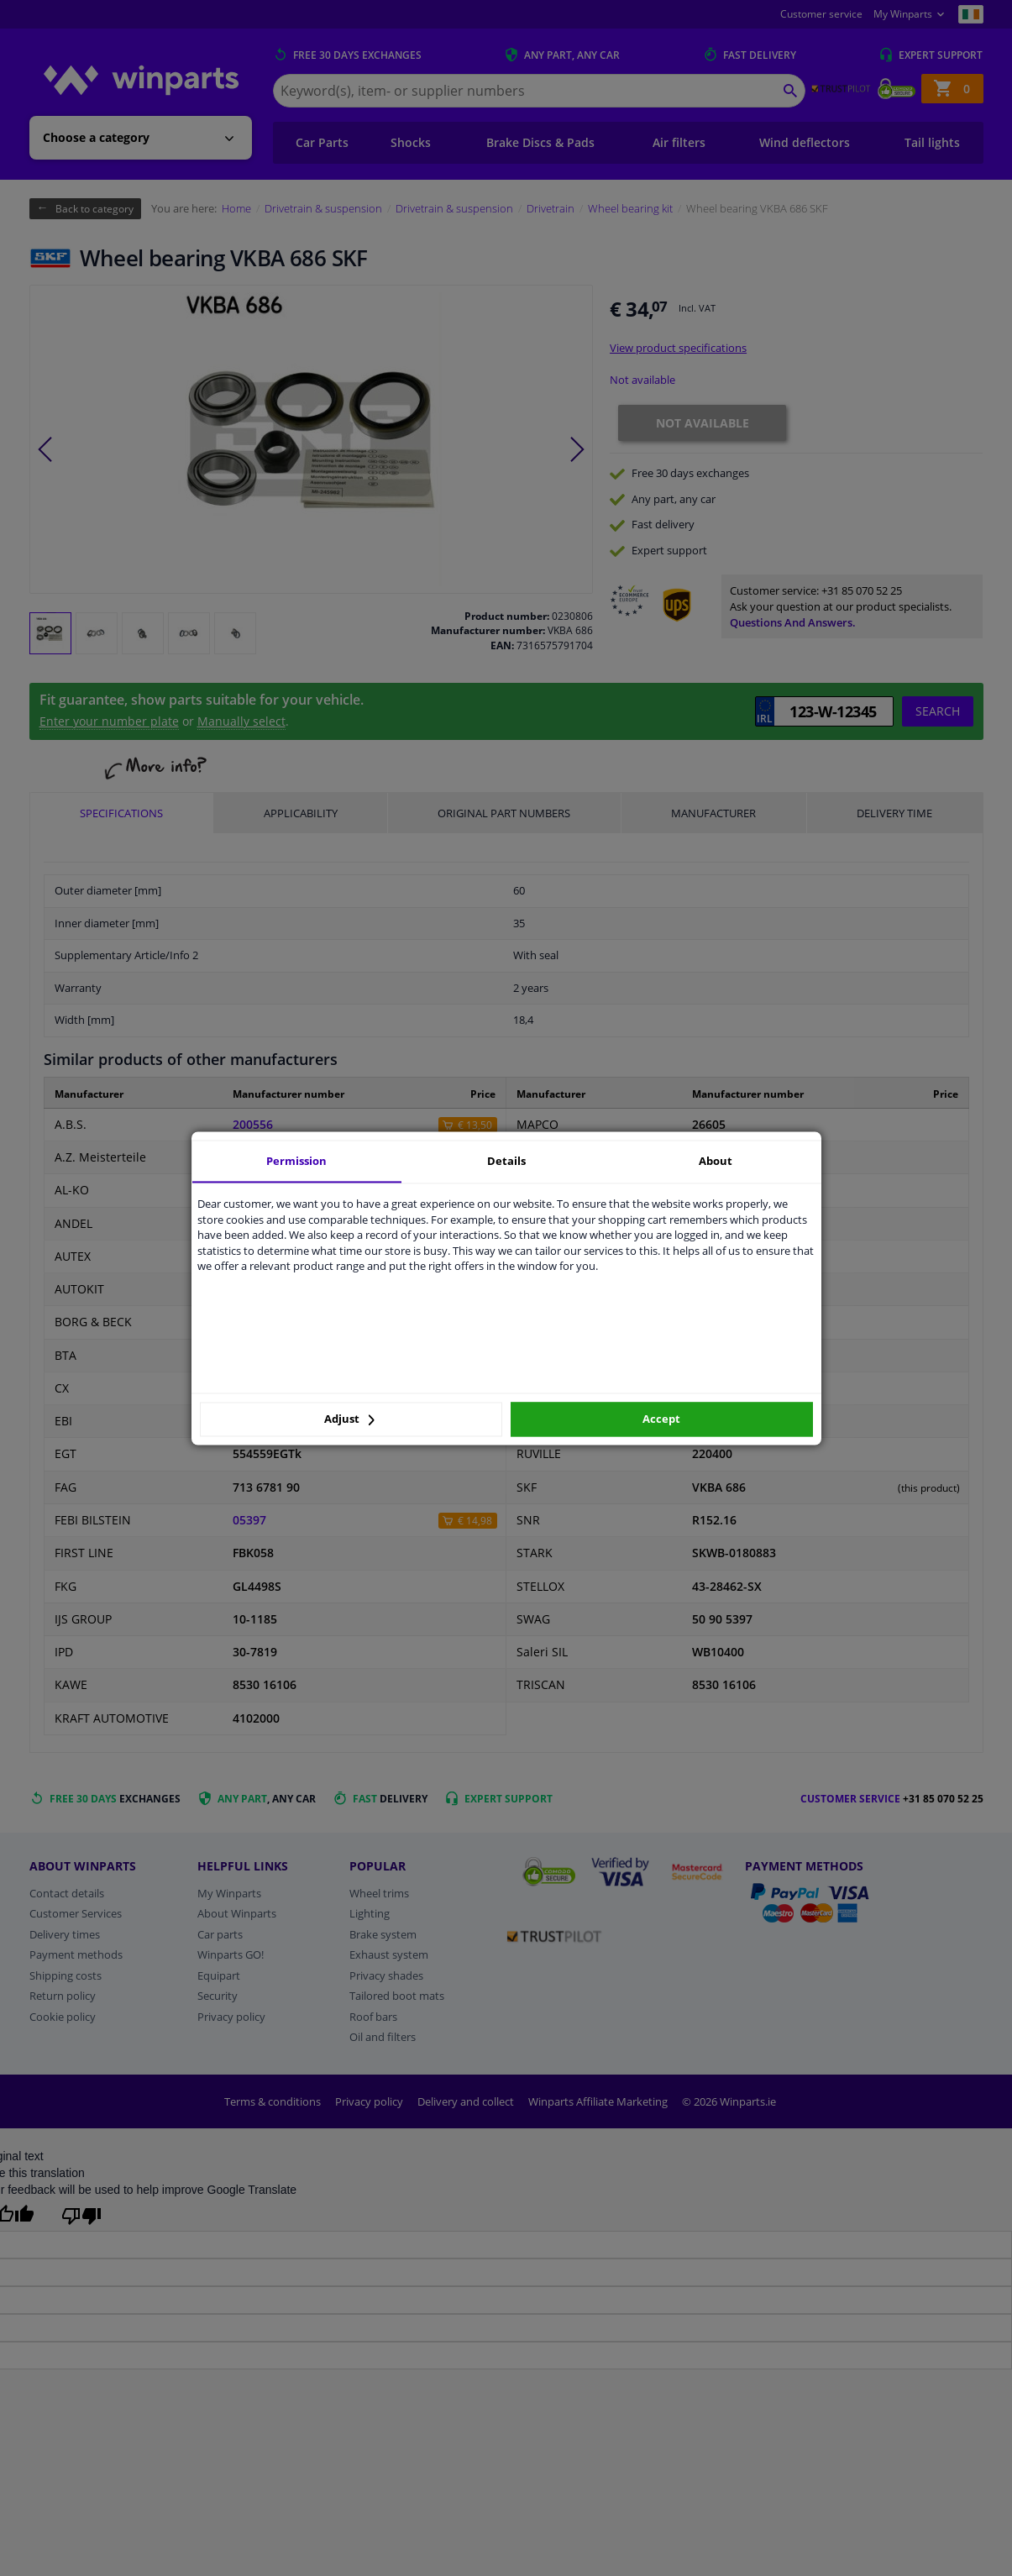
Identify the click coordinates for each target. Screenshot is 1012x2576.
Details (506, 1160)
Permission (296, 1160)
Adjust (349, 1419)
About (715, 1160)
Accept (661, 1419)
